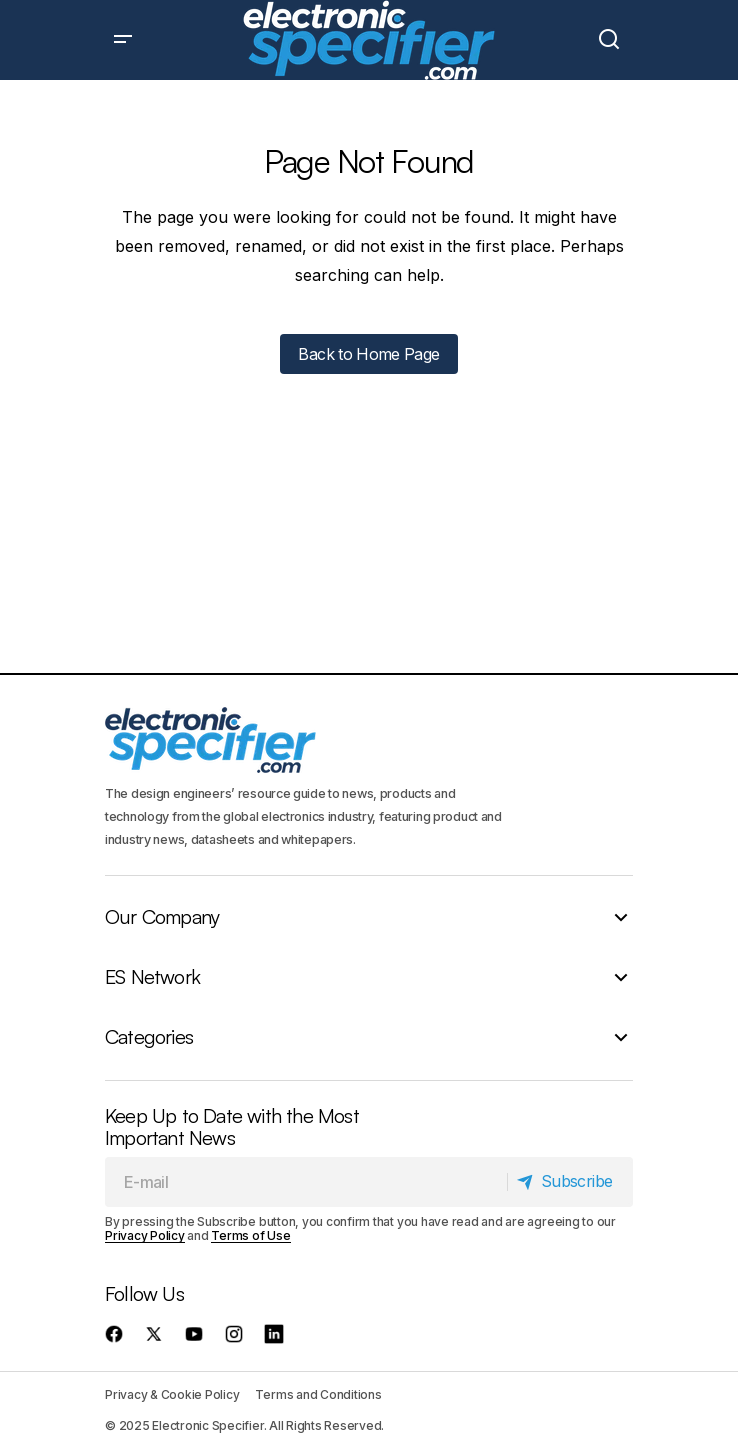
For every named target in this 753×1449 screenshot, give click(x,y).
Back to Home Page (368, 354)
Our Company (162, 917)
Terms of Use (250, 1235)
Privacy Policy (145, 1235)
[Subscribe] (569, 1182)
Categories (149, 1037)
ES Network (152, 977)
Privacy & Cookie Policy (172, 1394)
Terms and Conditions (318, 1394)
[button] (123, 40)
